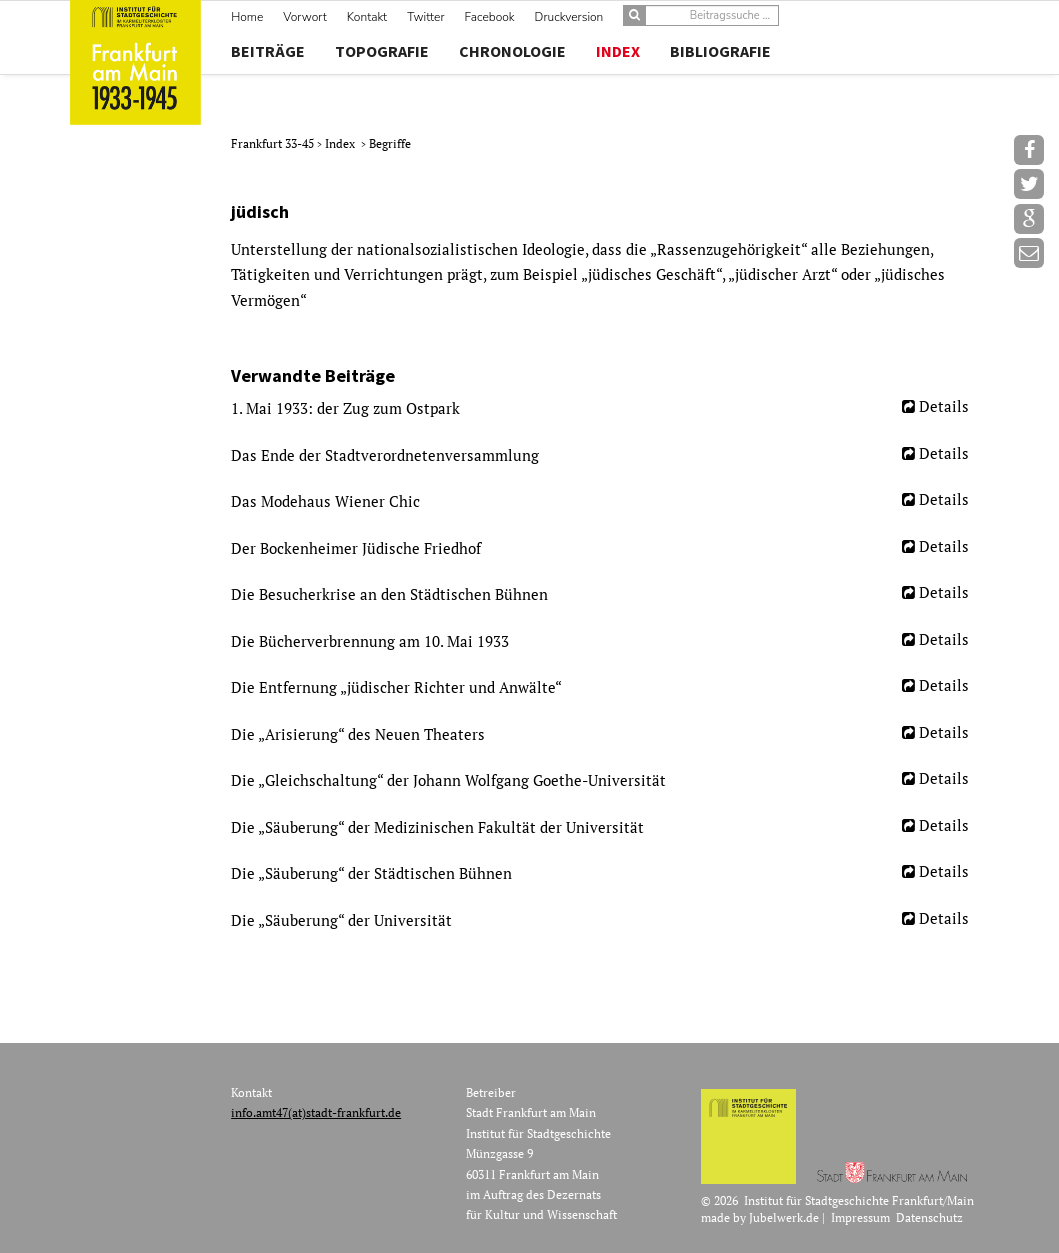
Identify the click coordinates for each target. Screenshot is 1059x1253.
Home (247, 17)
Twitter (425, 17)
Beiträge (268, 51)
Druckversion (569, 17)
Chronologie (512, 51)
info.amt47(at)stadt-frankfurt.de (316, 1112)
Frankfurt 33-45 (274, 143)
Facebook (490, 17)
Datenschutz (929, 1217)
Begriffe (390, 143)
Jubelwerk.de (784, 1217)
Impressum (860, 1217)
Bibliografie (720, 51)
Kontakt (367, 17)
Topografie (382, 51)
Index (618, 51)
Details (944, 406)
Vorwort (304, 17)
